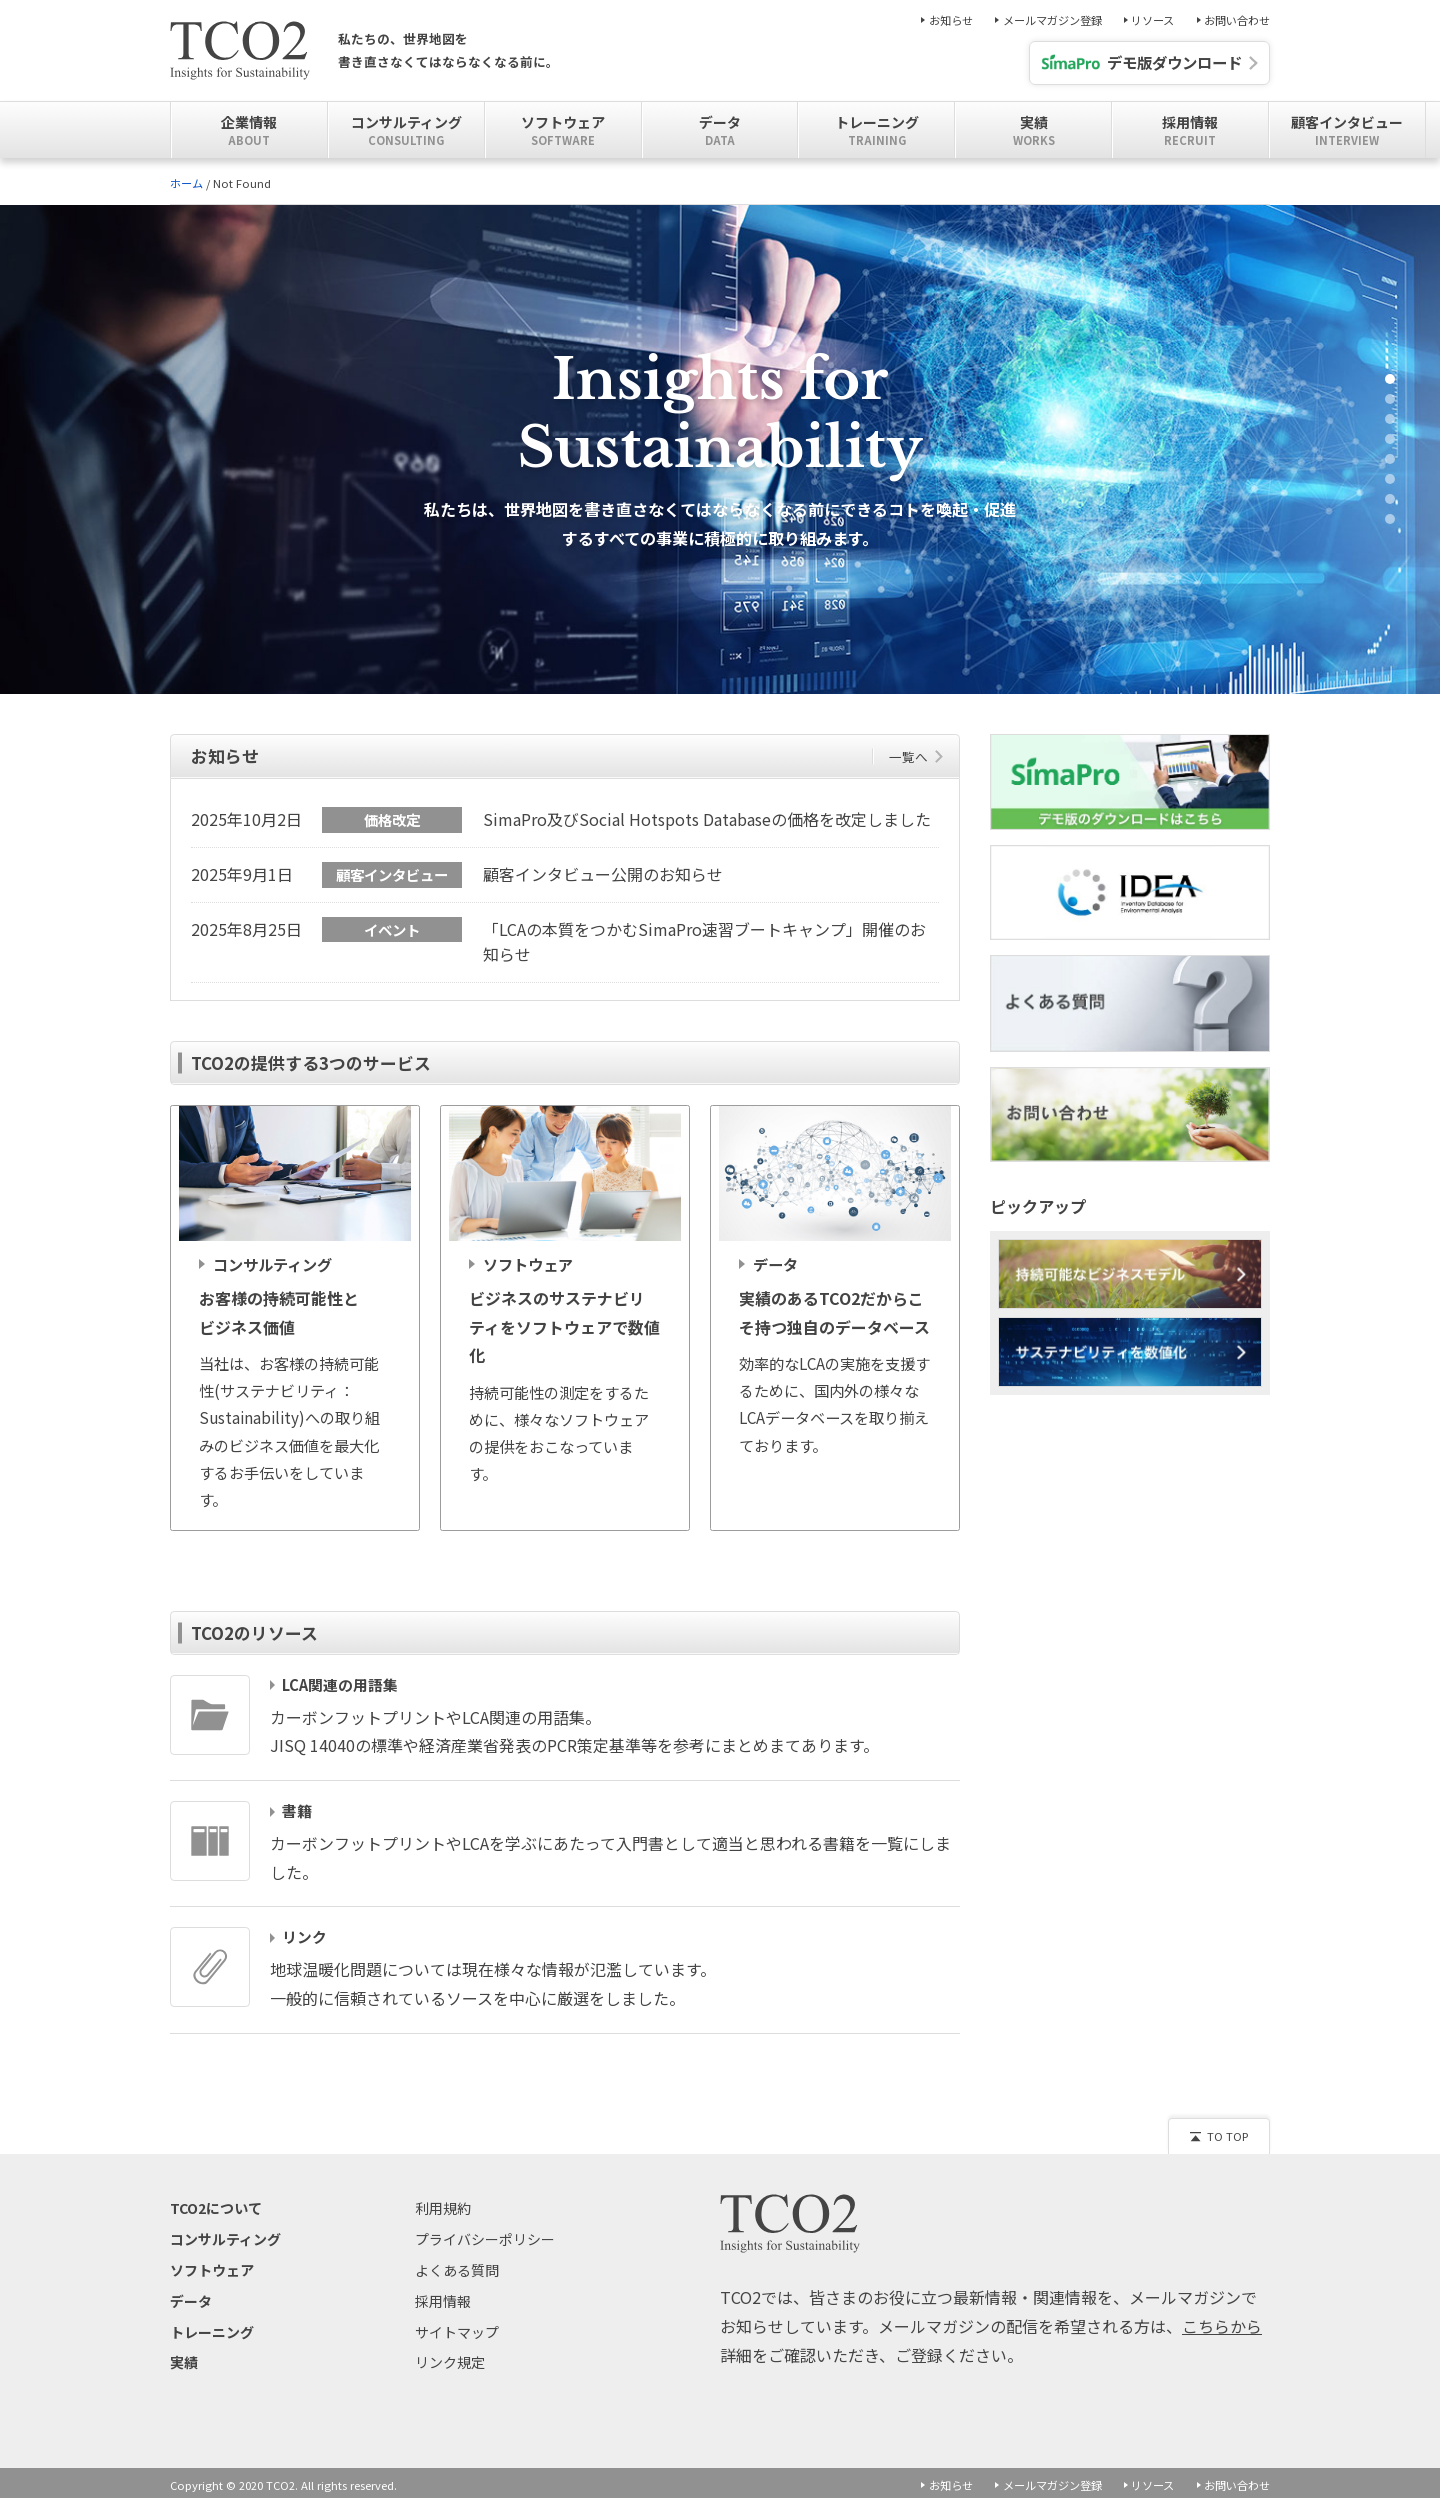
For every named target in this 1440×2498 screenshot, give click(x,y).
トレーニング (212, 2327)
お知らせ (951, 20)
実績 (184, 2358)
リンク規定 (450, 2358)
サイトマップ (457, 2327)
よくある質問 (457, 2265)
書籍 (297, 1807)
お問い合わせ (1237, 20)
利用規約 (443, 2204)
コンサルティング (225, 2235)
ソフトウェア (212, 2265)
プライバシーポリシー (485, 2235)
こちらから (1222, 2321)
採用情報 (443, 2296)
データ (191, 2296)
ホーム (186, 183)
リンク (304, 1933)
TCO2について (216, 2204)
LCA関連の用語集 (340, 1680)
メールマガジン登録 (1052, 20)
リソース (1152, 20)
